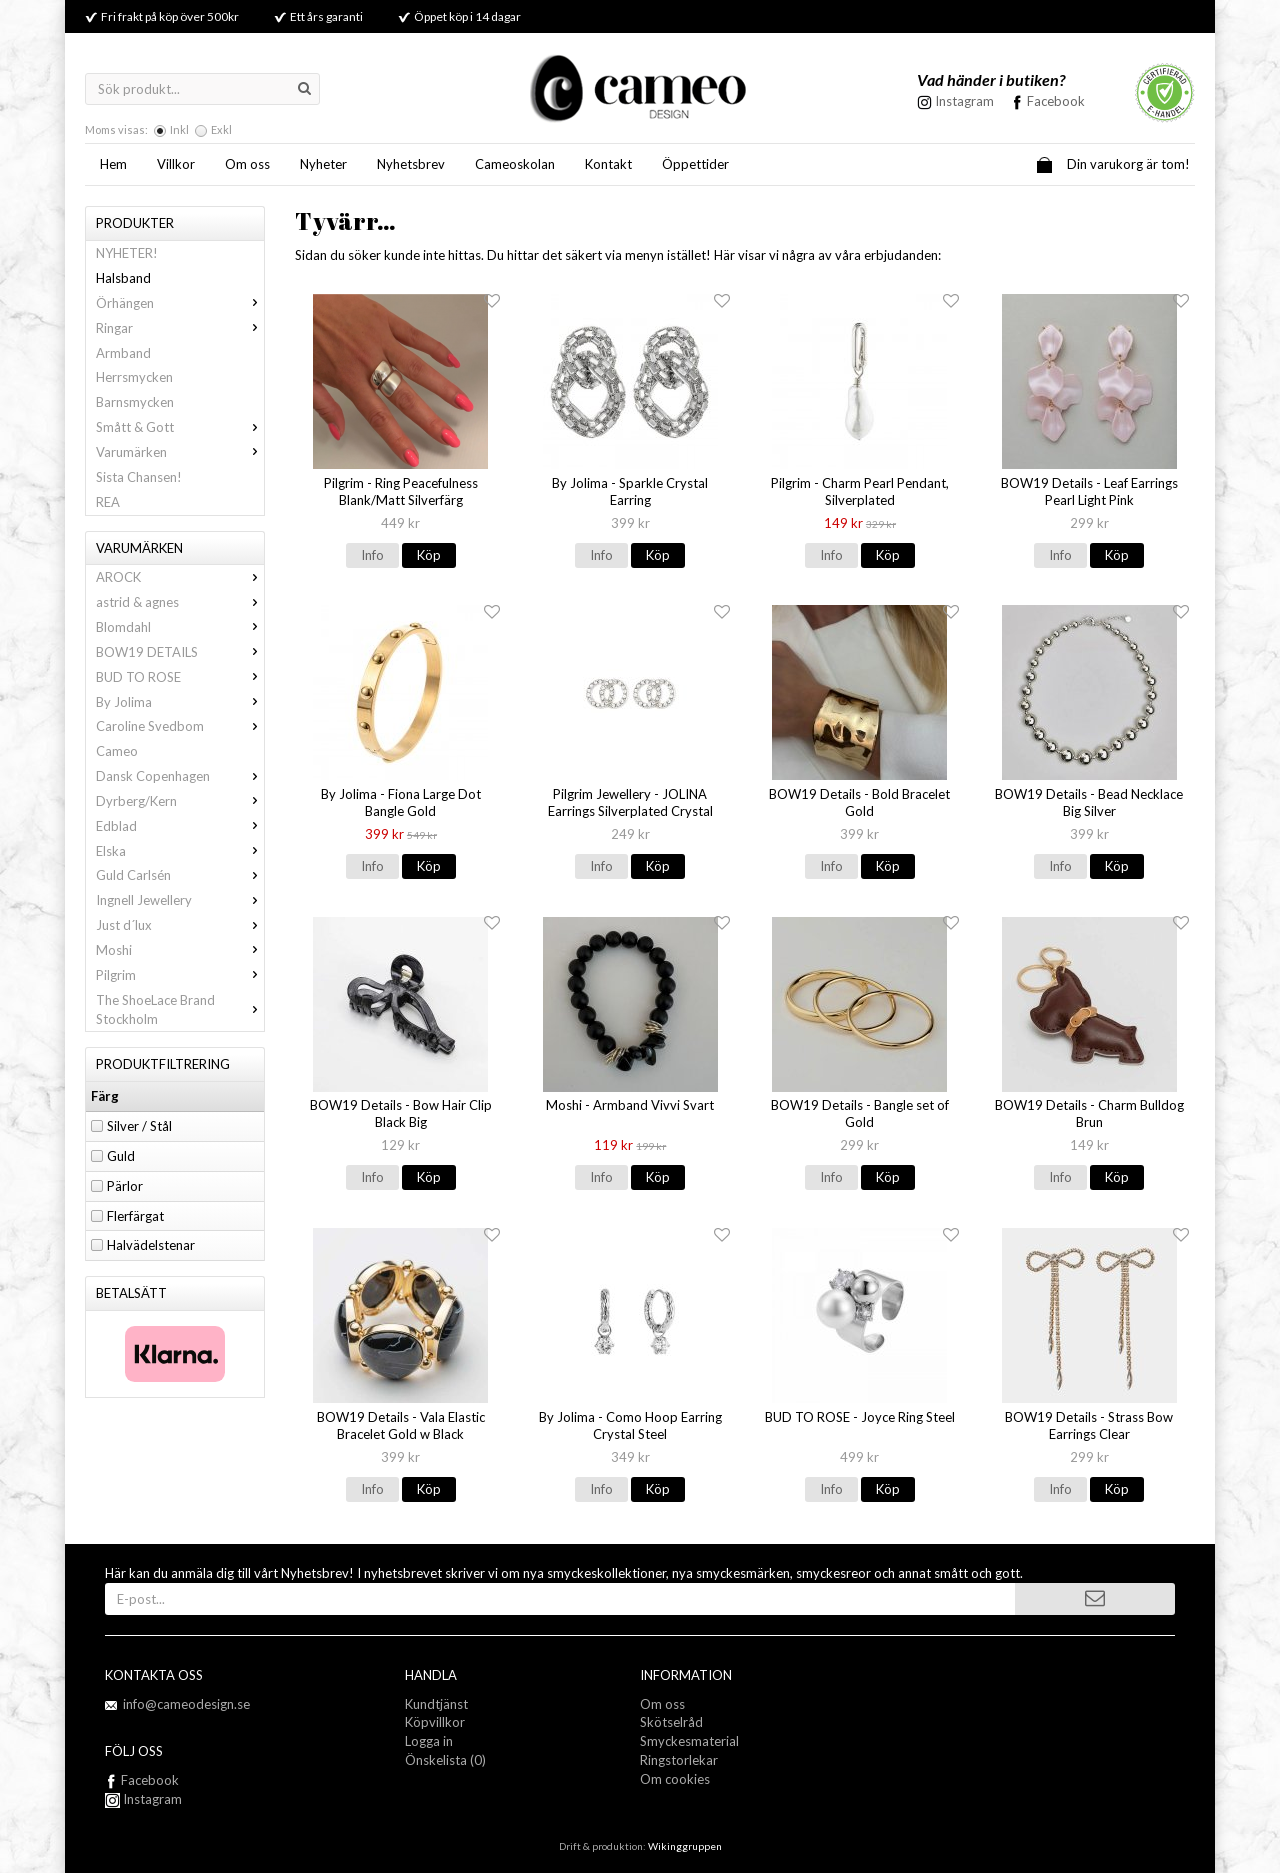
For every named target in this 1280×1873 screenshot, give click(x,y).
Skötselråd (671, 1722)
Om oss (247, 164)
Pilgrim (180, 975)
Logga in (429, 1741)
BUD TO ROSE (180, 677)
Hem (113, 164)
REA (108, 502)
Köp (429, 555)
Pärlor (125, 1186)
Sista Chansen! (139, 477)
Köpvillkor (435, 1722)
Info (372, 555)
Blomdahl (180, 627)
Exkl (221, 129)
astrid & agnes (180, 602)
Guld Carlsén (180, 875)
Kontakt (608, 164)
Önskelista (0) (445, 1760)
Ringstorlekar (679, 1760)
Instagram (143, 1799)
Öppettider (695, 164)
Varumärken (180, 452)
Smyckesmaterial (689, 1741)
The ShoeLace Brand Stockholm (180, 1009)
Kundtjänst (436, 1704)
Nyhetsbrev (411, 164)
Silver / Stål (139, 1126)
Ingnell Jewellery (180, 900)
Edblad (180, 826)
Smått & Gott (180, 427)
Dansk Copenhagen (180, 776)
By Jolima (180, 702)
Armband (123, 353)
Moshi (180, 950)
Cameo (117, 751)
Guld (121, 1156)
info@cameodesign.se (186, 1704)
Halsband (123, 278)
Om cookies (675, 1779)
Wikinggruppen (685, 1846)
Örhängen (180, 303)
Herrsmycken (134, 377)
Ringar (180, 328)
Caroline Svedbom (180, 726)
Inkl (179, 129)
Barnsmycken (135, 402)
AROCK (180, 577)
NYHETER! (127, 253)
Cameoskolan (515, 164)
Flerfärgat (135, 1216)
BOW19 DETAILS (180, 652)
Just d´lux (180, 925)
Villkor (176, 164)
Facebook (1056, 101)
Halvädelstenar (151, 1245)
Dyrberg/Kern (180, 801)
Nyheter (323, 164)
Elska (180, 851)
